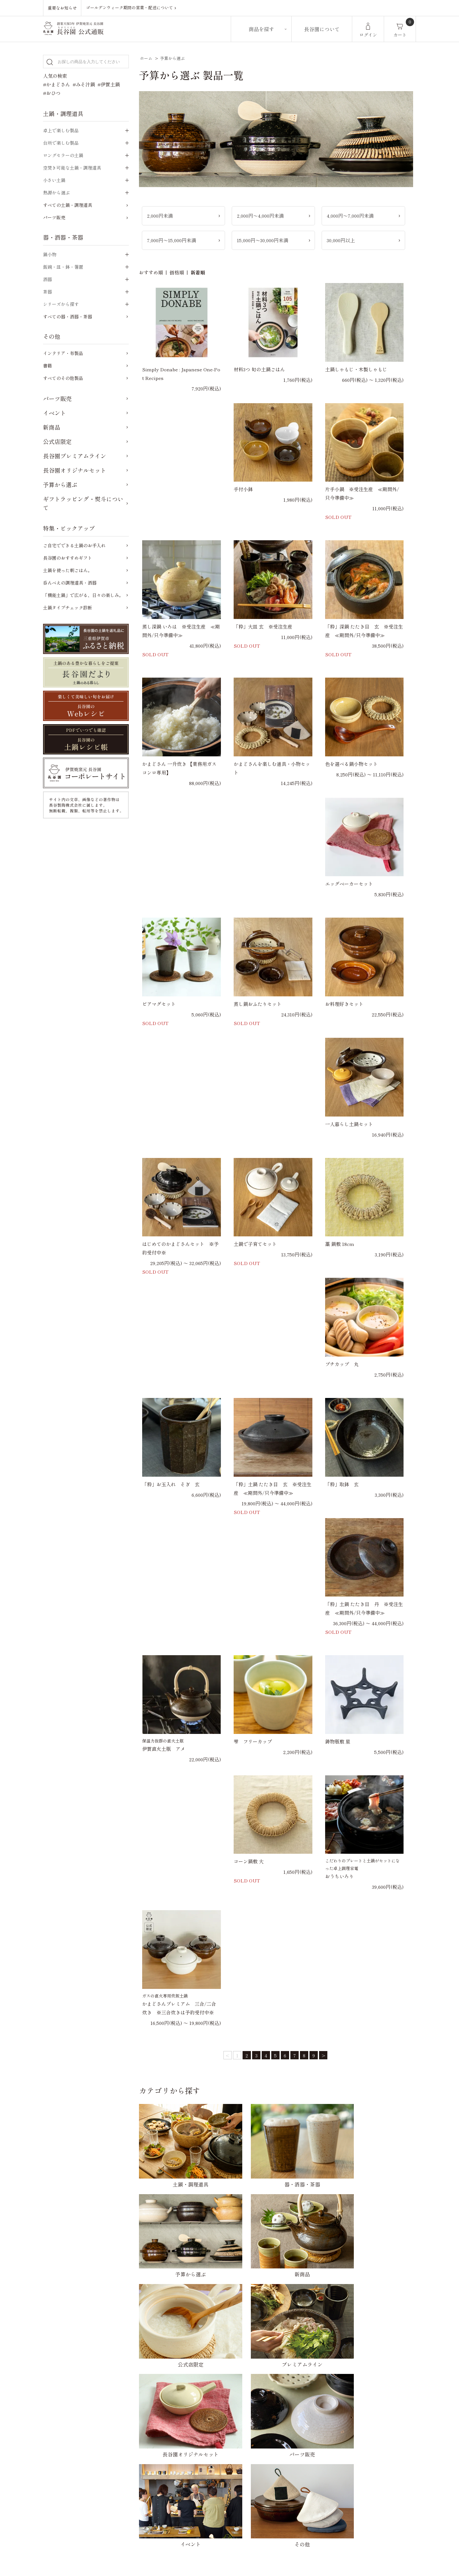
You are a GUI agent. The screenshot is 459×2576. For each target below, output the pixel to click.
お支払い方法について (196, 2368)
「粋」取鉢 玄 (342, 1484)
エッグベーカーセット (349, 883)
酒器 (47, 279)
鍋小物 (49, 254)
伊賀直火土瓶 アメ (163, 1748)
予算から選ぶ (172, 58)
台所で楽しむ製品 (61, 143)
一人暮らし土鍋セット (349, 1124)
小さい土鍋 (54, 180)
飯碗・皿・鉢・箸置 (63, 267)
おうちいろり (339, 1876)
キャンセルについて (193, 2404)
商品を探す (261, 29)
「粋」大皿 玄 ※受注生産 (263, 626)
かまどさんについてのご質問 (203, 2463)
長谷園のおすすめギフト (67, 558)
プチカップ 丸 (342, 1364)
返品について (186, 2392)
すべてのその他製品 (63, 378)
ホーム (146, 58)
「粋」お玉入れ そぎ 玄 (171, 1484)
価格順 (177, 272)
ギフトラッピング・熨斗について (83, 503)
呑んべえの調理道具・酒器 (70, 582)
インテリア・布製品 (63, 353)
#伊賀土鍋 (109, 84)
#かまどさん (56, 84)
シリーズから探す (61, 304)
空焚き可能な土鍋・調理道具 (72, 167)
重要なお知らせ (62, 7)
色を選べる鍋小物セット (351, 763)
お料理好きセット (344, 1004)
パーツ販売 (54, 217)
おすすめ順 (151, 272)
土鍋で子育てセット (255, 1244)
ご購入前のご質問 (191, 2451)
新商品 (51, 427)
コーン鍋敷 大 (249, 1861)
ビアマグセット (159, 1004)
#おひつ (52, 93)
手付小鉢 (243, 489)
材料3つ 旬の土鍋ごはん (259, 369)
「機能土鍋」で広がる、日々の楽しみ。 (83, 595)
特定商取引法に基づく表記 (309, 2392)
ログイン (368, 35)
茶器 (47, 291)
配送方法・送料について (198, 2380)
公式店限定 (57, 441)
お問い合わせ (294, 2368)
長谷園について (322, 29)
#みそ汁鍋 (84, 84)
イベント (54, 413)
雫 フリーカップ (253, 1741)
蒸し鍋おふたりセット (257, 1004)
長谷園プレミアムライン (74, 456)
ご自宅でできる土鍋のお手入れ (74, 545)
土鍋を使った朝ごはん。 (67, 570)
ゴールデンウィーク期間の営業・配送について (133, 7)
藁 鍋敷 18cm (339, 1244)
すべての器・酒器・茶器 (67, 316)
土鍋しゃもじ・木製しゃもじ (356, 369)
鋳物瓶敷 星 (337, 1741)
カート (400, 35)
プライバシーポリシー (304, 2380)
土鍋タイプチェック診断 (67, 607)
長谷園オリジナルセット (74, 470)
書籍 (47, 365)
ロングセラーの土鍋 (63, 155)
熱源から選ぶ (56, 192)
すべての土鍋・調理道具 (67, 205)
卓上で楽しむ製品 (61, 130)
